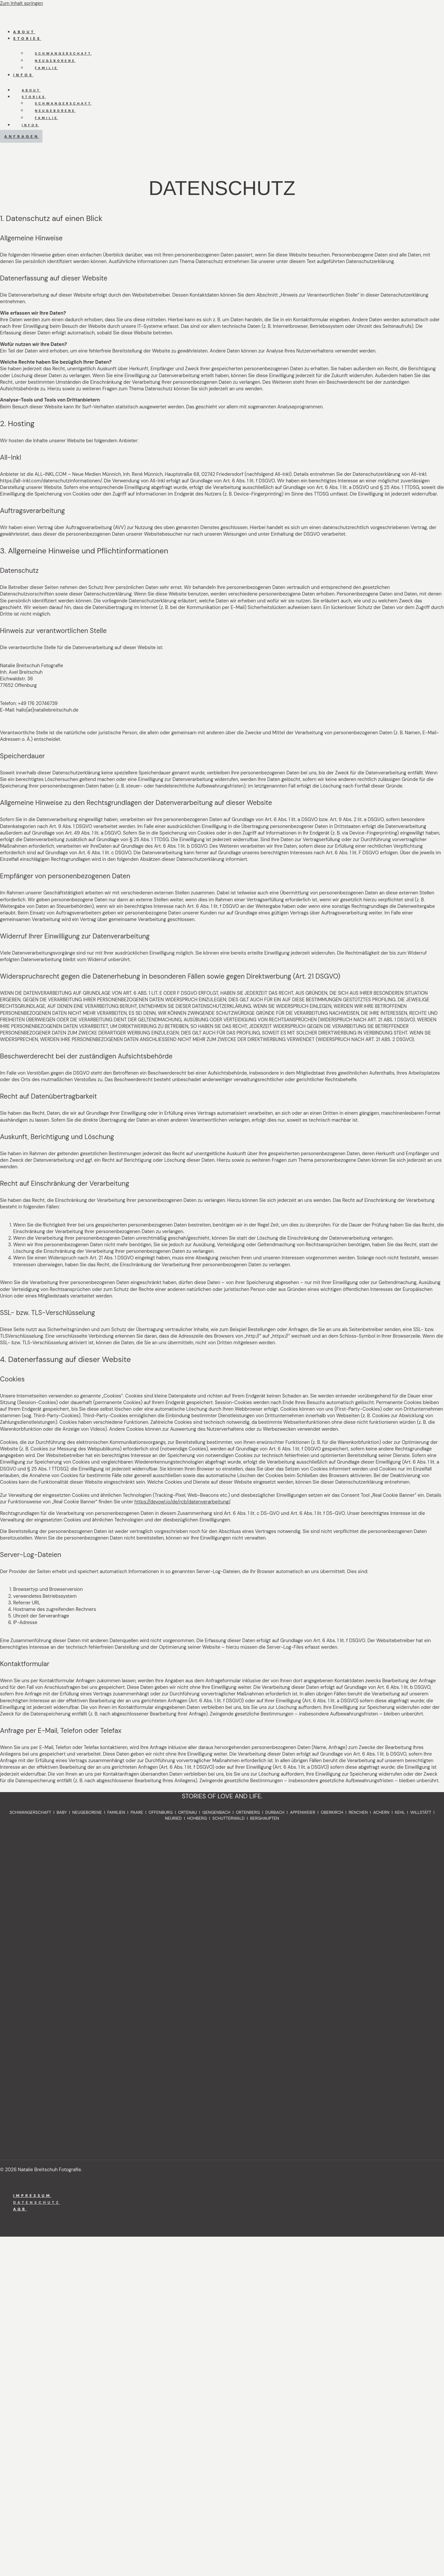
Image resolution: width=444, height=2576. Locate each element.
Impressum (32, 2195)
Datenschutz (36, 2202)
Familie (46, 68)
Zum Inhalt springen (21, 3)
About (24, 32)
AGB (19, 2209)
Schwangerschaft (63, 53)
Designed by (30, 2182)
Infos (23, 75)
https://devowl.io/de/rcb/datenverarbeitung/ (182, 1502)
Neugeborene (55, 61)
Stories (27, 38)
